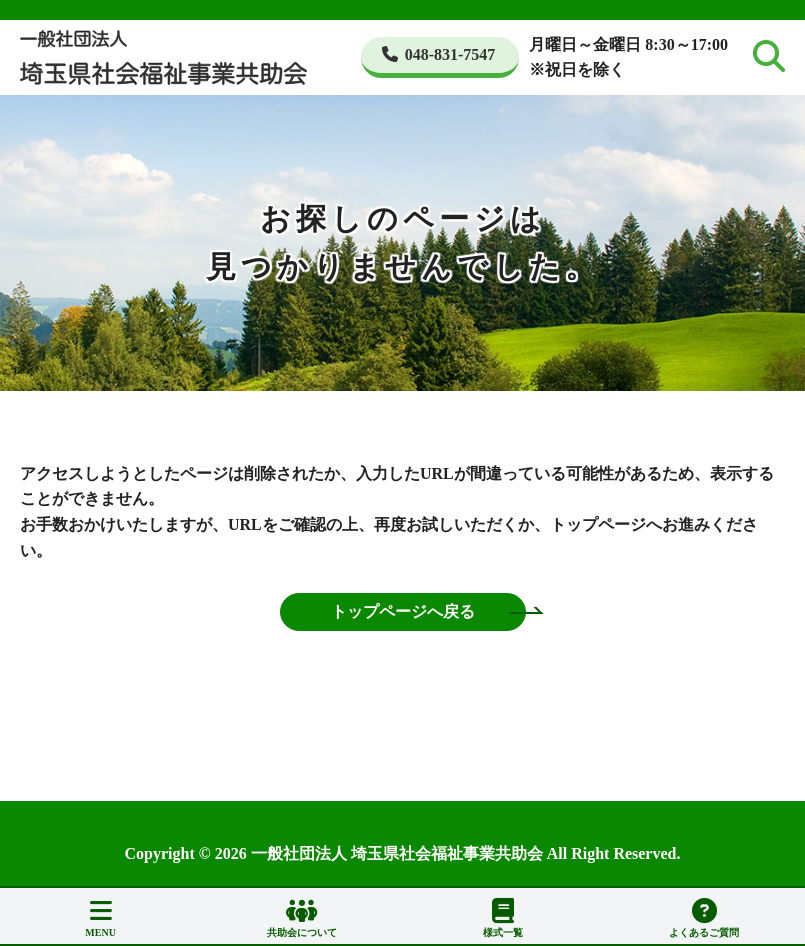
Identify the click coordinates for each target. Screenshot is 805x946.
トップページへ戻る (403, 611)
